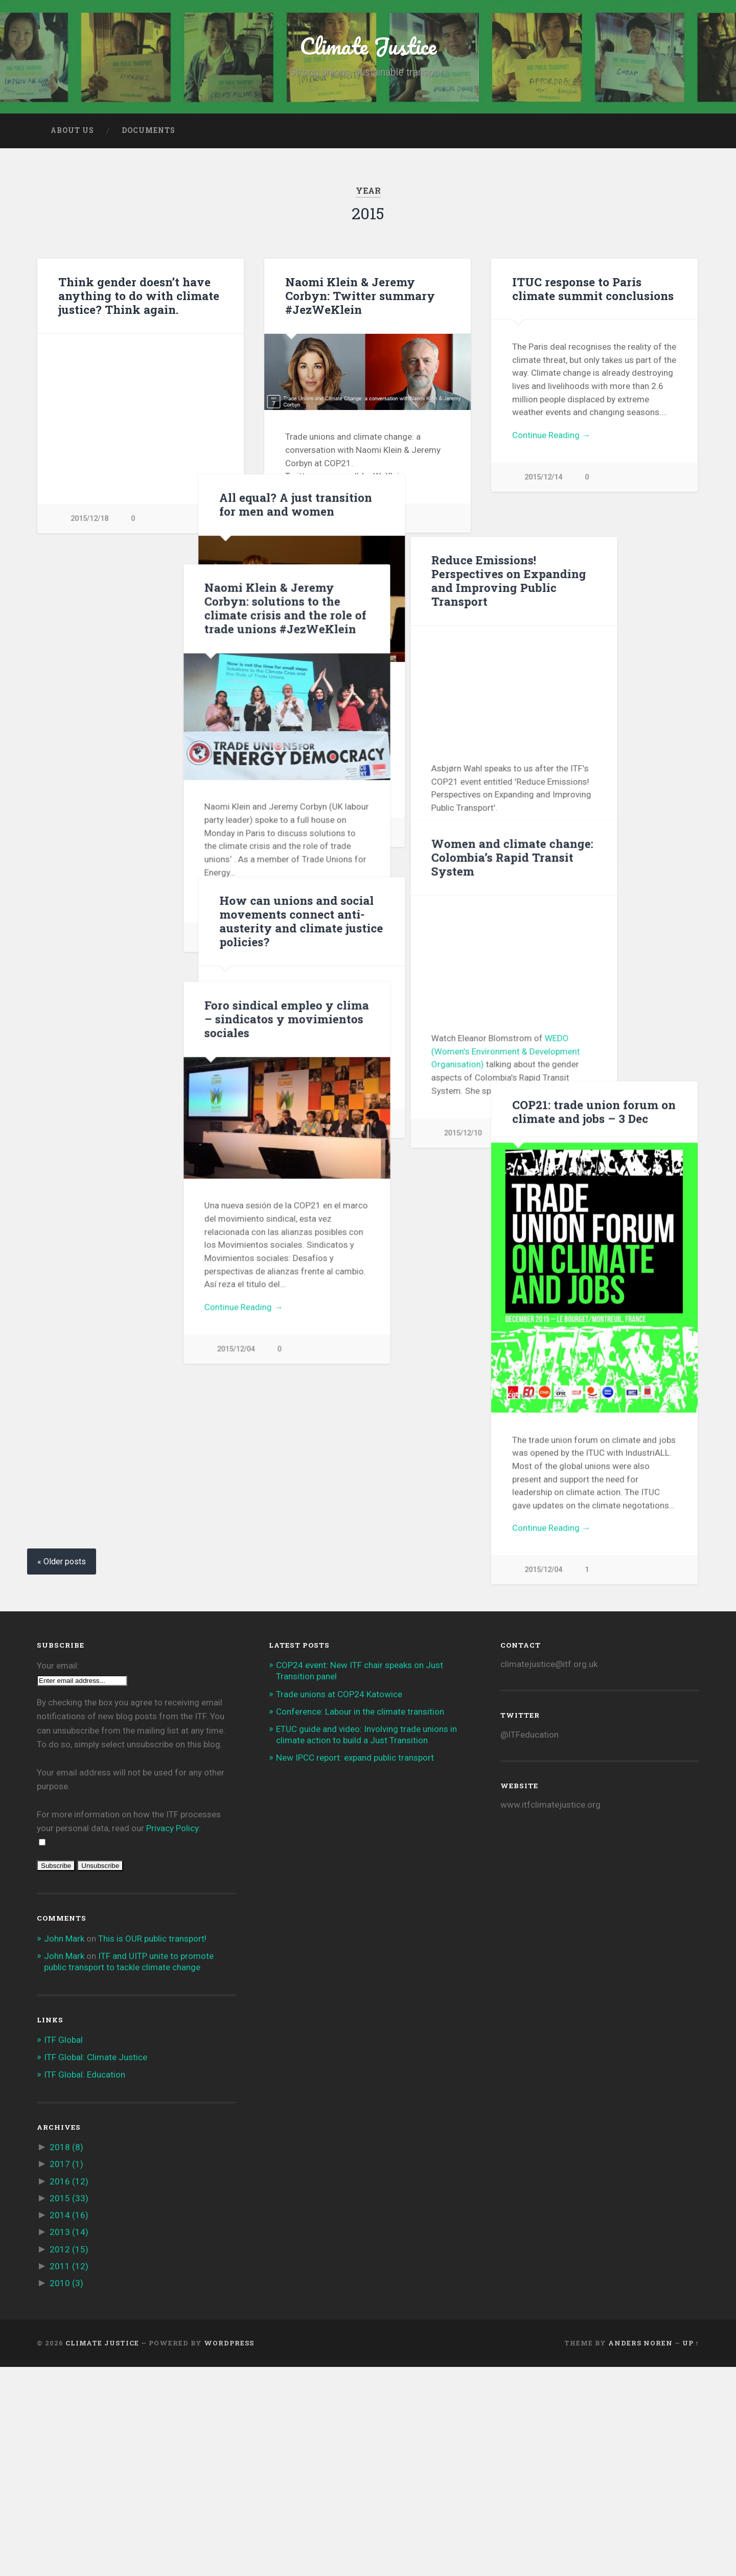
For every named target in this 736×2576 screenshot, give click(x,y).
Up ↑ (690, 2552)
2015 (69, 2407)
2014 (69, 2425)
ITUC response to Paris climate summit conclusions (593, 288)
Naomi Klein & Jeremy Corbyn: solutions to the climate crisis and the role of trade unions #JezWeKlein (139, 607)
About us (72, 130)
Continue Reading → (551, 435)
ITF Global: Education (84, 2284)
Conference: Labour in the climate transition (360, 1921)
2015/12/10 (89, 936)
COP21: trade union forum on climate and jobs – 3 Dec (594, 1246)
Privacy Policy (172, 2038)
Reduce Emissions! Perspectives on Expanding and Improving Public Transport (362, 607)
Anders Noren (640, 2552)
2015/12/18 (89, 518)
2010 (66, 2492)
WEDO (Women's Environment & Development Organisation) (359, 1152)
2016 (69, 2390)
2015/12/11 (543, 880)
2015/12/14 (316, 518)
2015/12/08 (543, 1171)
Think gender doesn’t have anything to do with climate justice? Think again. (138, 295)
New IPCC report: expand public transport (355, 1967)
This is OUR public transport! (152, 2147)
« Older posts (61, 1770)
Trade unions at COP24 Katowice (339, 1903)
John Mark (64, 2147)
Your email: (58, 1875)
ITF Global (63, 2249)
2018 (66, 2357)
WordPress (229, 2552)
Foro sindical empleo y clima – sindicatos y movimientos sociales (140, 1018)
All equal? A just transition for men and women (588, 551)
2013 (69, 2441)
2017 (66, 2373)
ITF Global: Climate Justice (95, 2267)
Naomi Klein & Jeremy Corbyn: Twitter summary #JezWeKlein (360, 295)
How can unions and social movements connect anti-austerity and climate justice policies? (594, 969)
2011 (69, 2475)
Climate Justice (368, 46)
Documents (148, 130)
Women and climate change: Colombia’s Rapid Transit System (366, 958)
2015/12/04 (89, 1349)
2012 (69, 2458)
